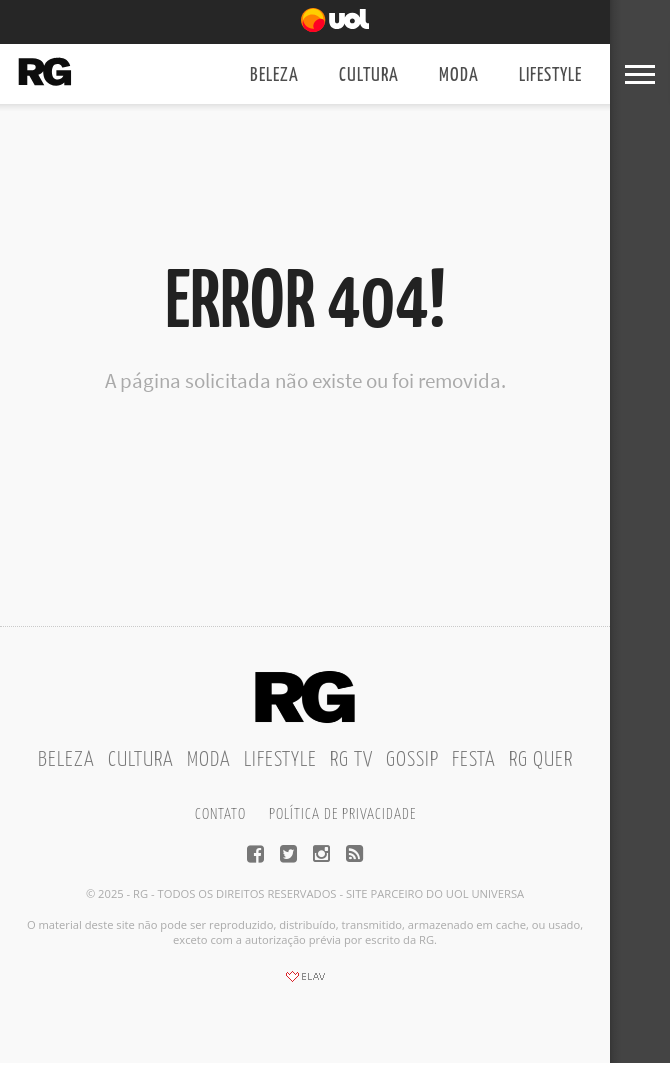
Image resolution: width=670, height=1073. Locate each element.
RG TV (351, 760)
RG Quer (541, 760)
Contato (220, 814)
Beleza (274, 75)
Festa (474, 760)
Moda (459, 75)
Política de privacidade (342, 814)
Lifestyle (550, 75)
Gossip (412, 760)
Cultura (369, 75)
